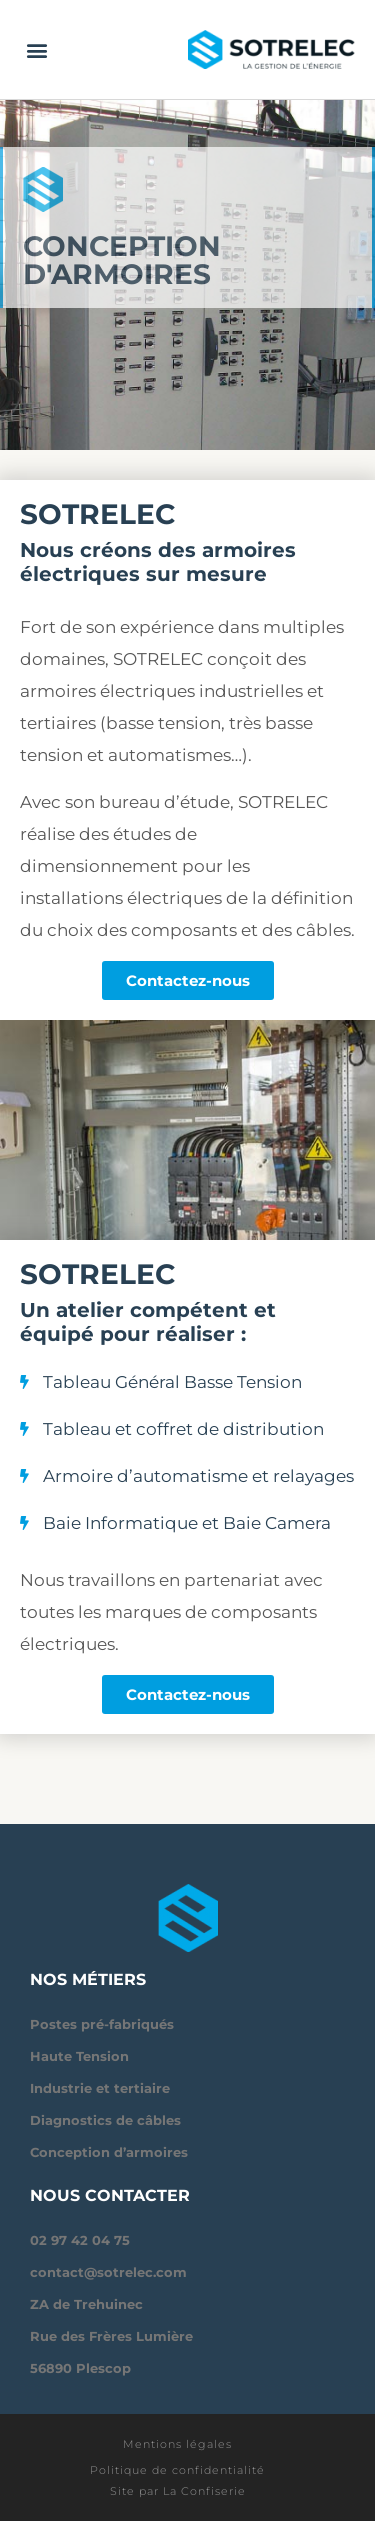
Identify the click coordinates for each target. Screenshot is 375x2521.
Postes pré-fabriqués (102, 2024)
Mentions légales (177, 2444)
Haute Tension (79, 2056)
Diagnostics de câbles (105, 2120)
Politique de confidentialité (177, 2470)
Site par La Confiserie (178, 2491)
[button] (36, 49)
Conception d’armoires (109, 2152)
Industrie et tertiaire (100, 2088)
